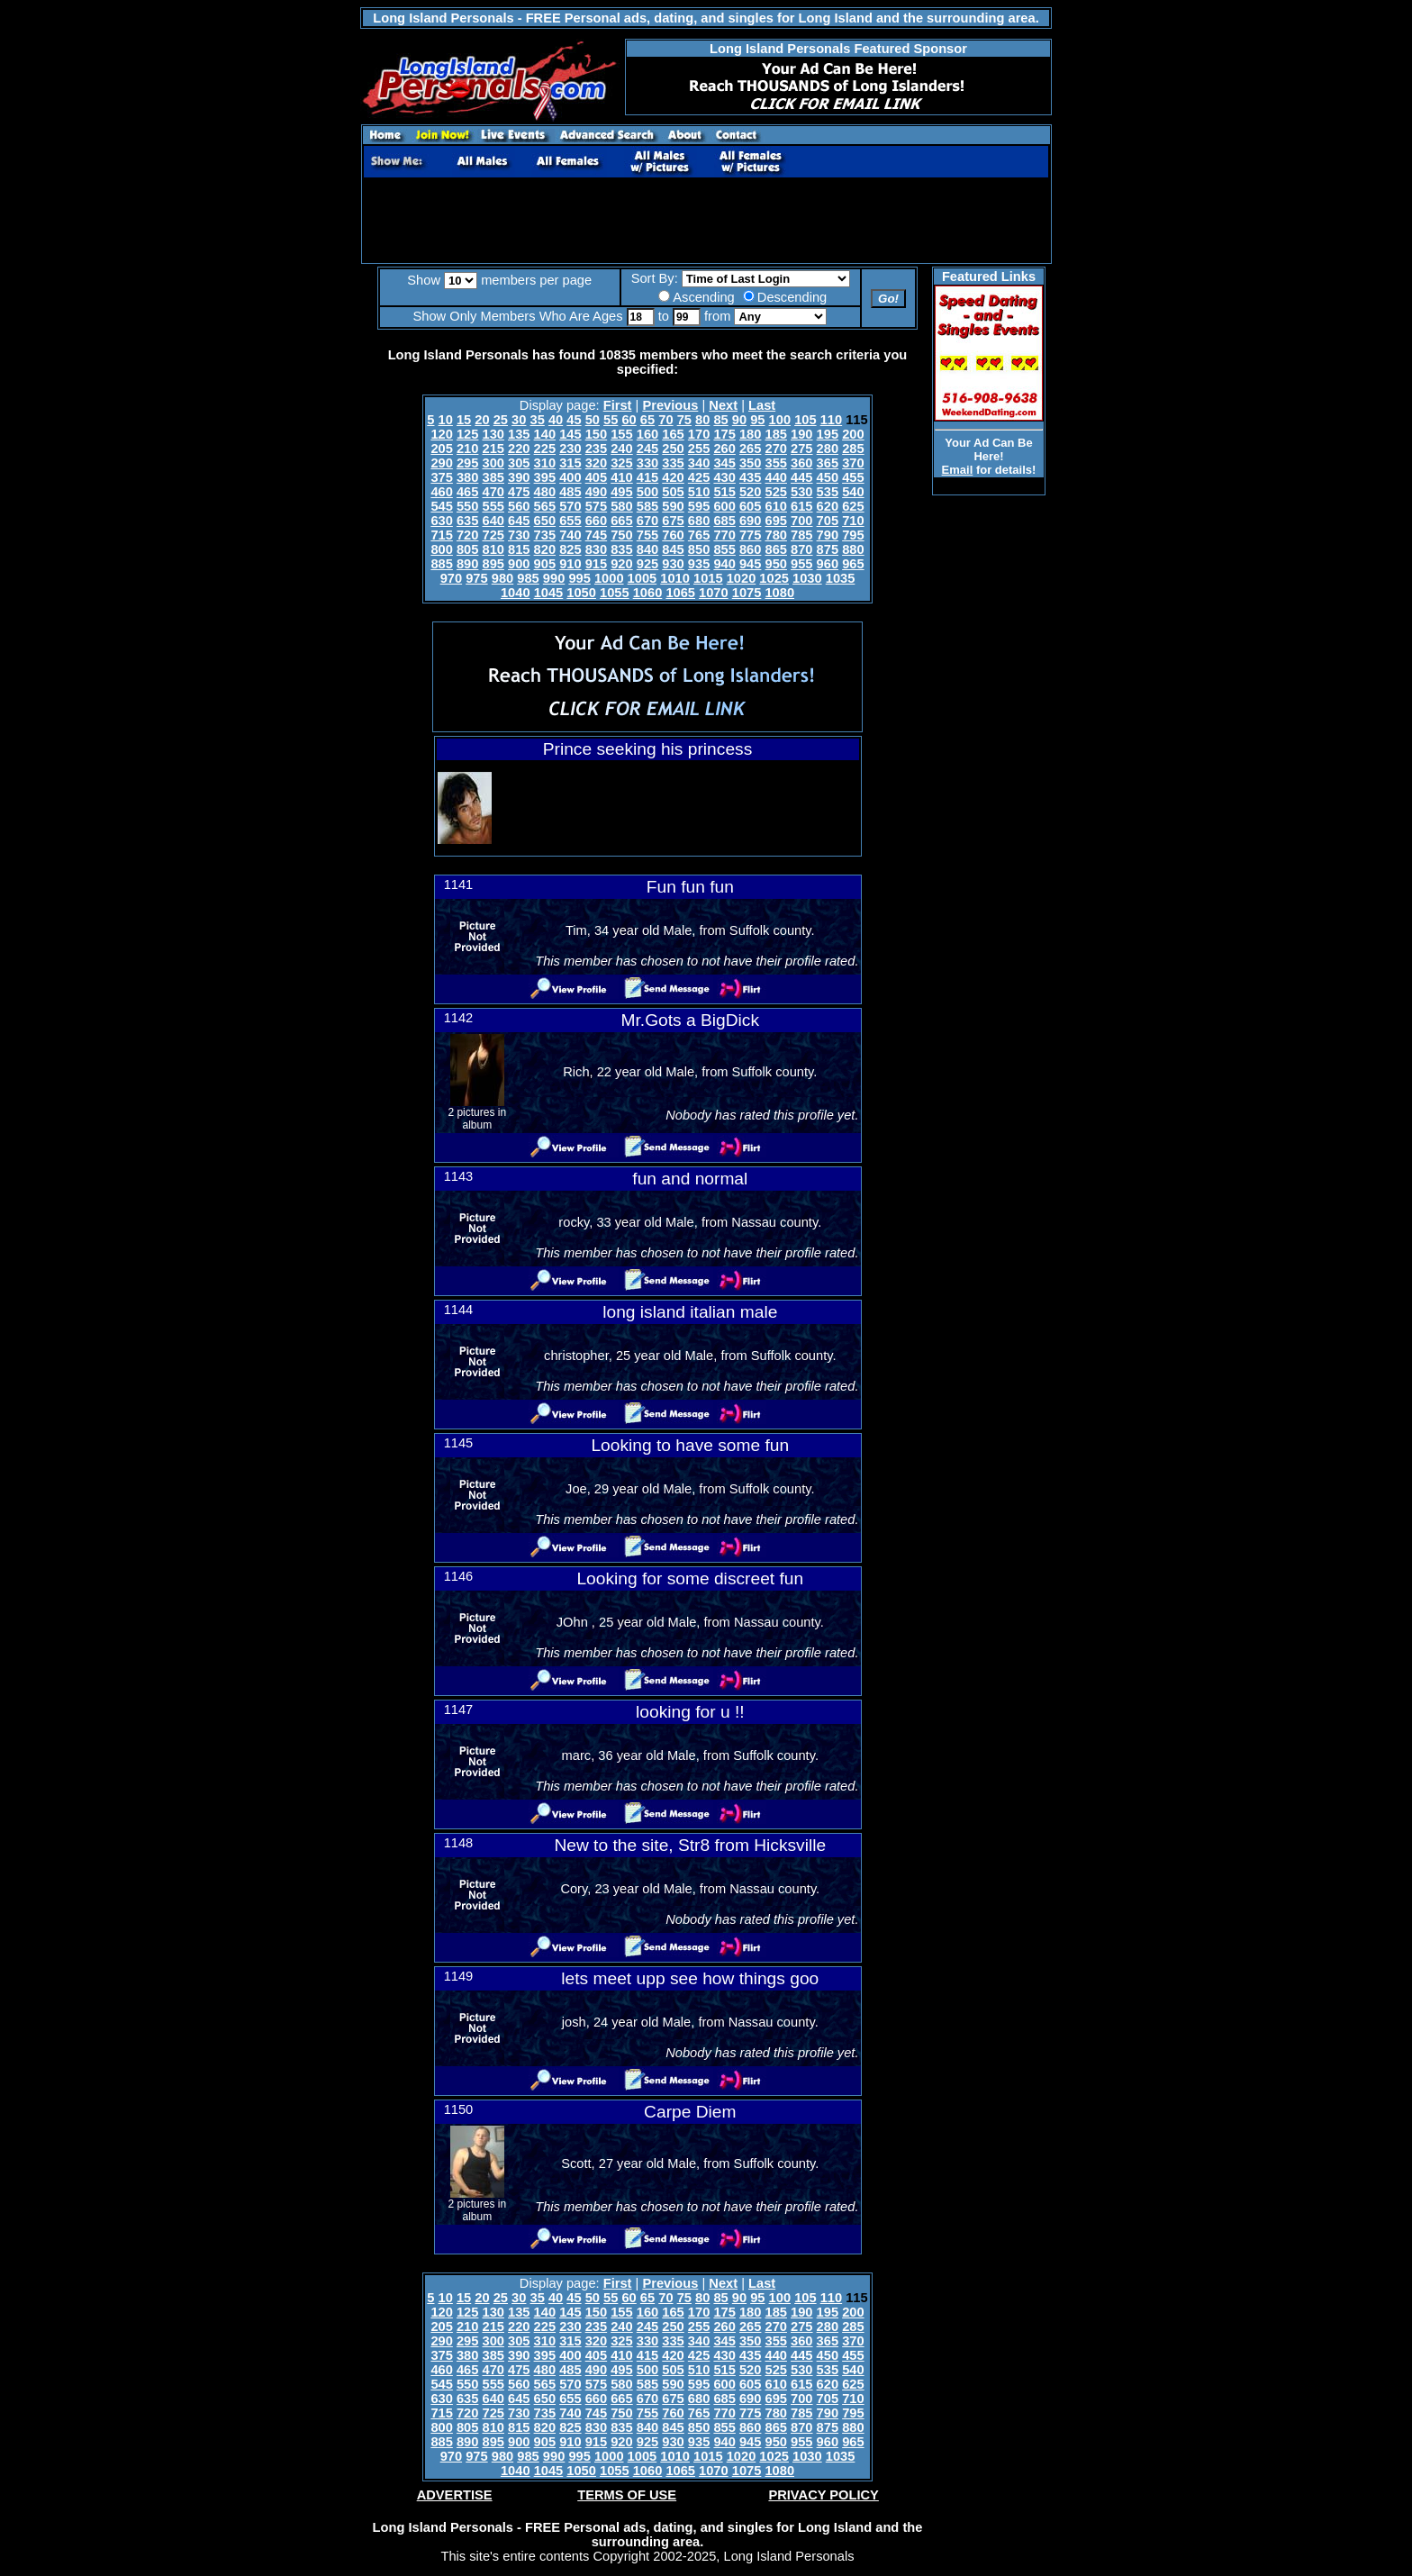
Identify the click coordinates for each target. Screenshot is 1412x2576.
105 (805, 420)
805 (467, 549)
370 (853, 463)
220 (519, 448)
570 (570, 506)
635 (467, 520)
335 (672, 463)
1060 (648, 592)
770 (724, 535)
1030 (807, 578)
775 (750, 535)
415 (647, 477)
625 (853, 506)
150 (596, 434)
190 (801, 434)
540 (853, 492)
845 (672, 549)
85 (720, 420)
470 (492, 492)
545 (441, 506)
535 (827, 492)
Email (957, 469)
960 (827, 564)
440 (776, 477)
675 (672, 520)
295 (467, 463)
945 (750, 564)
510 (699, 492)
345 (724, 463)
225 (545, 448)
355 (776, 463)
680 (699, 520)
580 (621, 506)
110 (831, 420)
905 (545, 564)
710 (853, 520)
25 (500, 420)
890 (467, 564)
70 (665, 420)
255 (699, 448)
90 (739, 420)
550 (467, 506)
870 (801, 549)
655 (570, 520)
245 (647, 448)
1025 (774, 578)
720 (467, 535)
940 (724, 564)
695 (776, 520)
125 (467, 434)
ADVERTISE (455, 2495)
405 (596, 477)
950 (776, 564)
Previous (670, 405)
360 (801, 463)
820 (545, 549)
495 (621, 492)
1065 (680, 592)
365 (827, 463)
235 (596, 448)
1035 (840, 578)
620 (827, 506)
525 (776, 492)
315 (570, 463)
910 (570, 564)
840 (647, 549)
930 (672, 564)
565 (545, 506)
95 (757, 420)
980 (502, 578)
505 (672, 492)
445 (801, 477)
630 (441, 520)
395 (545, 477)
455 (853, 477)
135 (519, 434)
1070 (714, 592)
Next (723, 405)
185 (776, 434)
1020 (741, 578)
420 (672, 477)
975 (476, 578)
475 (519, 492)
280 (827, 448)
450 (827, 477)
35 (537, 420)
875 (827, 549)
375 (441, 477)
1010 (675, 578)
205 (441, 448)
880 (853, 549)
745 (596, 535)
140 (545, 434)
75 (684, 420)
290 (441, 463)
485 (570, 492)
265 (750, 448)
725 (492, 535)
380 (467, 477)
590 (672, 506)
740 (570, 535)
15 (464, 420)
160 (647, 434)
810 (492, 549)
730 (519, 535)
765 (699, 535)
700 (801, 520)
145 (570, 434)
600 (724, 506)
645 (519, 520)
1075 (747, 592)
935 (699, 564)
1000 (609, 578)
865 (776, 549)
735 (545, 535)
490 (596, 492)
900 (519, 564)
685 (724, 520)
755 (647, 535)
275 (801, 448)
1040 (515, 592)
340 (699, 463)
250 (672, 448)
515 (724, 492)
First (617, 405)
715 (441, 535)
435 (750, 477)
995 (579, 578)
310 (545, 463)
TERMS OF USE (626, 2495)
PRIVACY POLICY (823, 2495)
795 (853, 535)
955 (801, 564)
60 (628, 420)
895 (492, 564)
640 (492, 520)
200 (853, 434)
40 (555, 420)
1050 (581, 592)
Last (761, 405)
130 (492, 434)
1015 (708, 578)
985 (528, 578)
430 (724, 477)
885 (441, 564)
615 (801, 506)
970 (451, 578)
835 (621, 549)
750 (621, 535)
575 (596, 506)
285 (853, 448)
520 (750, 492)
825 (570, 549)
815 (519, 549)
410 (621, 477)
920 (621, 564)
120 (441, 434)
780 (776, 535)
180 (750, 434)
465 (467, 492)
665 (621, 520)
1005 (642, 578)
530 (801, 492)
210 (467, 448)
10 (446, 420)
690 (750, 520)
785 (801, 535)
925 (647, 564)
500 (647, 492)
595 (699, 506)
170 (699, 434)
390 (519, 477)
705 (827, 520)
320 (596, 463)
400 (570, 477)
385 (492, 477)
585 (647, 506)
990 (554, 578)
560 (519, 506)
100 (780, 420)
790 (827, 535)
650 (545, 520)
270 (776, 448)
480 (545, 492)
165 (672, 434)
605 (750, 506)
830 (596, 549)
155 (621, 434)
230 (570, 448)
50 (592, 420)
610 (776, 506)
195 (827, 434)
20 (482, 420)
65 (647, 420)
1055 (614, 592)
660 (596, 520)
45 (573, 420)
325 (621, 463)
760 (672, 535)
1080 (779, 592)
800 (441, 549)
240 (621, 448)
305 (519, 463)
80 (702, 420)
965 (853, 564)
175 (724, 434)
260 (724, 448)
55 (610, 420)
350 (750, 463)
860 (750, 549)
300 (492, 463)
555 (492, 506)
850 (699, 549)
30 (518, 420)
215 (492, 448)
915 (596, 564)
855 (724, 549)
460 (441, 492)
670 (647, 520)
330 (647, 463)
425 (699, 477)
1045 (549, 592)
